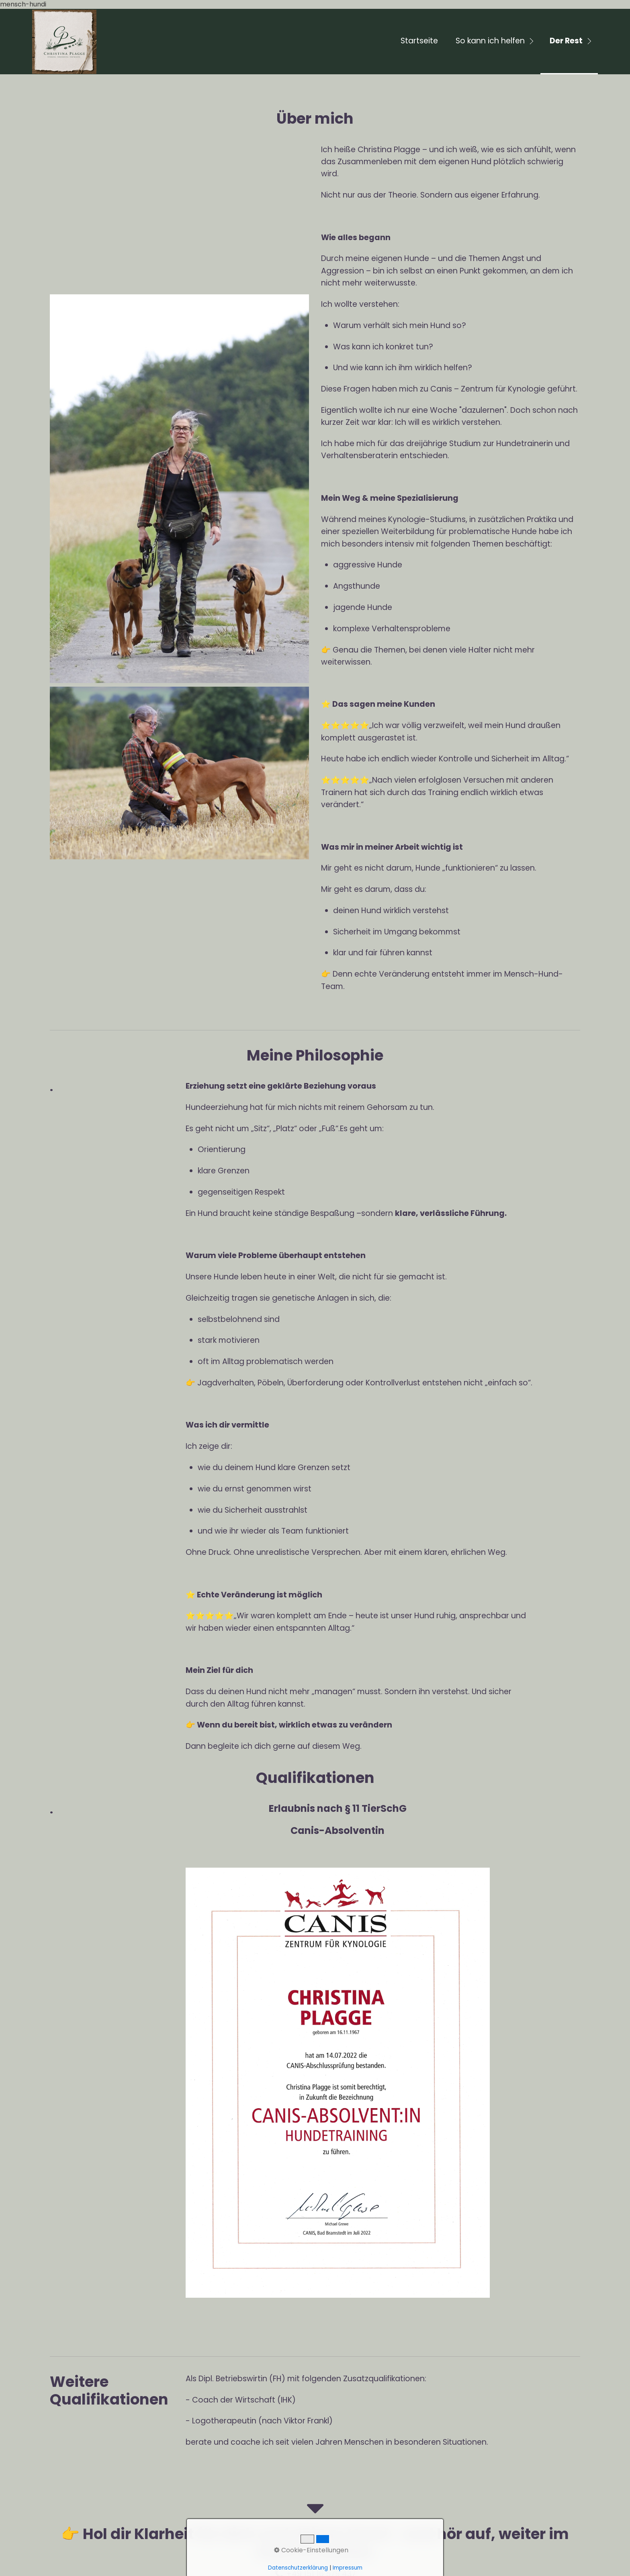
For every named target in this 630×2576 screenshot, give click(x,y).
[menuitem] (419, 41)
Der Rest (566, 40)
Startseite (419, 40)
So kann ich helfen (490, 40)
